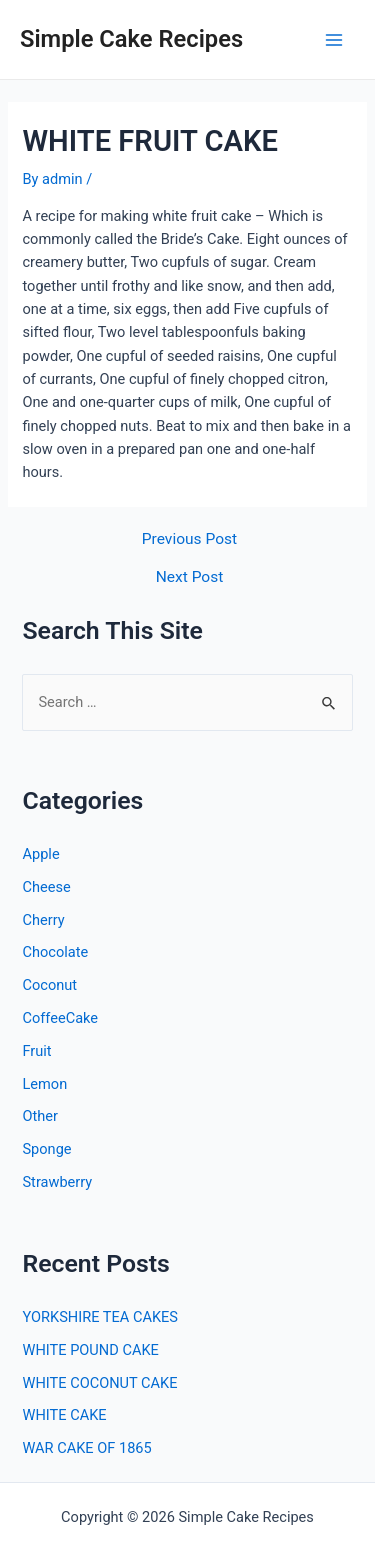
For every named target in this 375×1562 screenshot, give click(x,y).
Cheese (46, 887)
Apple (40, 854)
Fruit (36, 1051)
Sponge (46, 1149)
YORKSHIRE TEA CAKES (100, 1317)
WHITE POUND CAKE (90, 1350)
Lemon (44, 1084)
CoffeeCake (60, 1018)
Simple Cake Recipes (131, 39)
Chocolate (55, 952)
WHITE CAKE (64, 1415)
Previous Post (189, 540)
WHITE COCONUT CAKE (99, 1383)
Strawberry (57, 1182)
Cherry (43, 920)
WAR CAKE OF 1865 (86, 1448)
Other (40, 1116)
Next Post (190, 578)
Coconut (49, 985)
